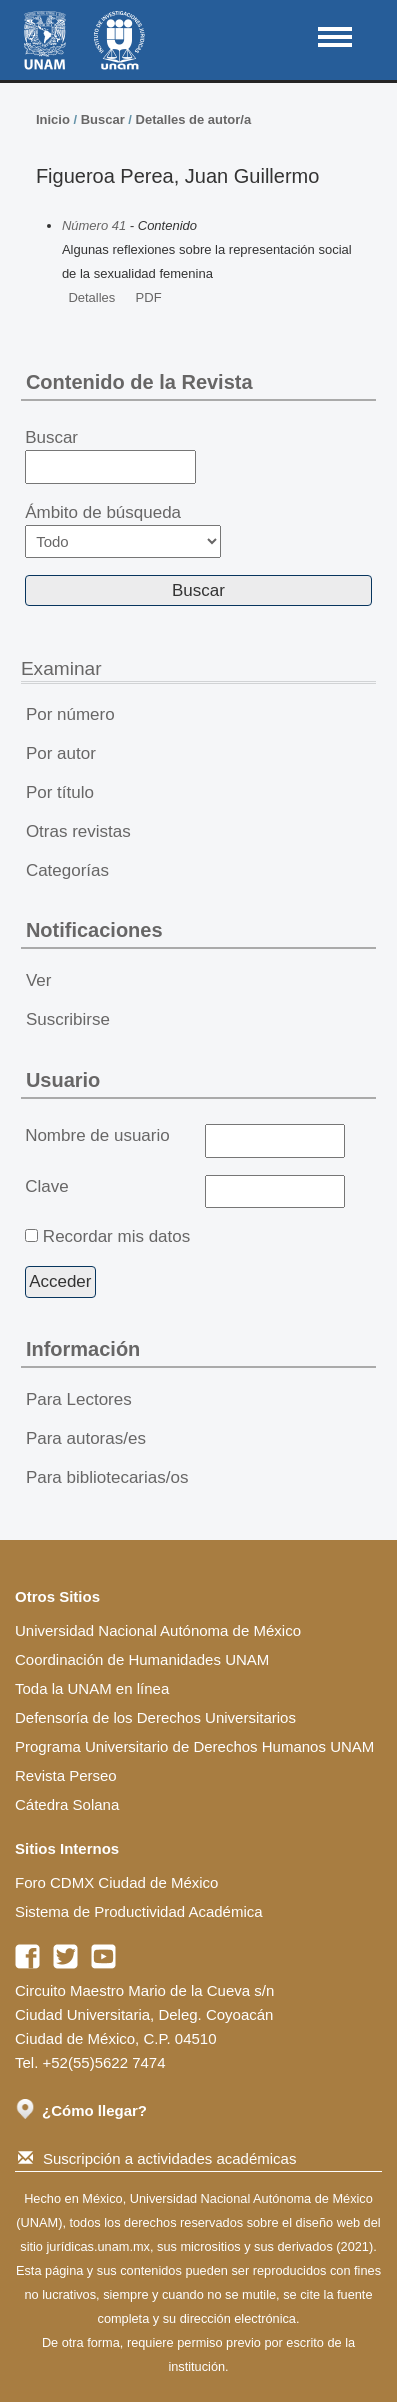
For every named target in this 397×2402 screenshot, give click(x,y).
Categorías (67, 870)
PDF (149, 297)
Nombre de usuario (97, 1135)
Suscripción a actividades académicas (157, 2158)
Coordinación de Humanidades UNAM (142, 1659)
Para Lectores (79, 1399)
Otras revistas (78, 831)
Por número (70, 714)
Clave (46, 1186)
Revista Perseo (66, 1775)
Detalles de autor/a (194, 119)
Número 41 (94, 225)
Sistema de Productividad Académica (139, 1911)
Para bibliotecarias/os (107, 1477)
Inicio (53, 119)
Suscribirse (68, 1019)
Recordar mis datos (116, 1236)
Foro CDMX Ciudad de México (116, 1882)
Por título (60, 792)
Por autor (61, 753)
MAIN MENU (335, 37)
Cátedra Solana (67, 1804)
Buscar (103, 119)
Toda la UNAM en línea (92, 1688)
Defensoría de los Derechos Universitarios (155, 1717)
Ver (39, 980)
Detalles (91, 297)
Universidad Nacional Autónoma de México (158, 1630)
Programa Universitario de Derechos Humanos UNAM (194, 1746)
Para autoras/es (86, 1438)
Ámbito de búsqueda (123, 530)
